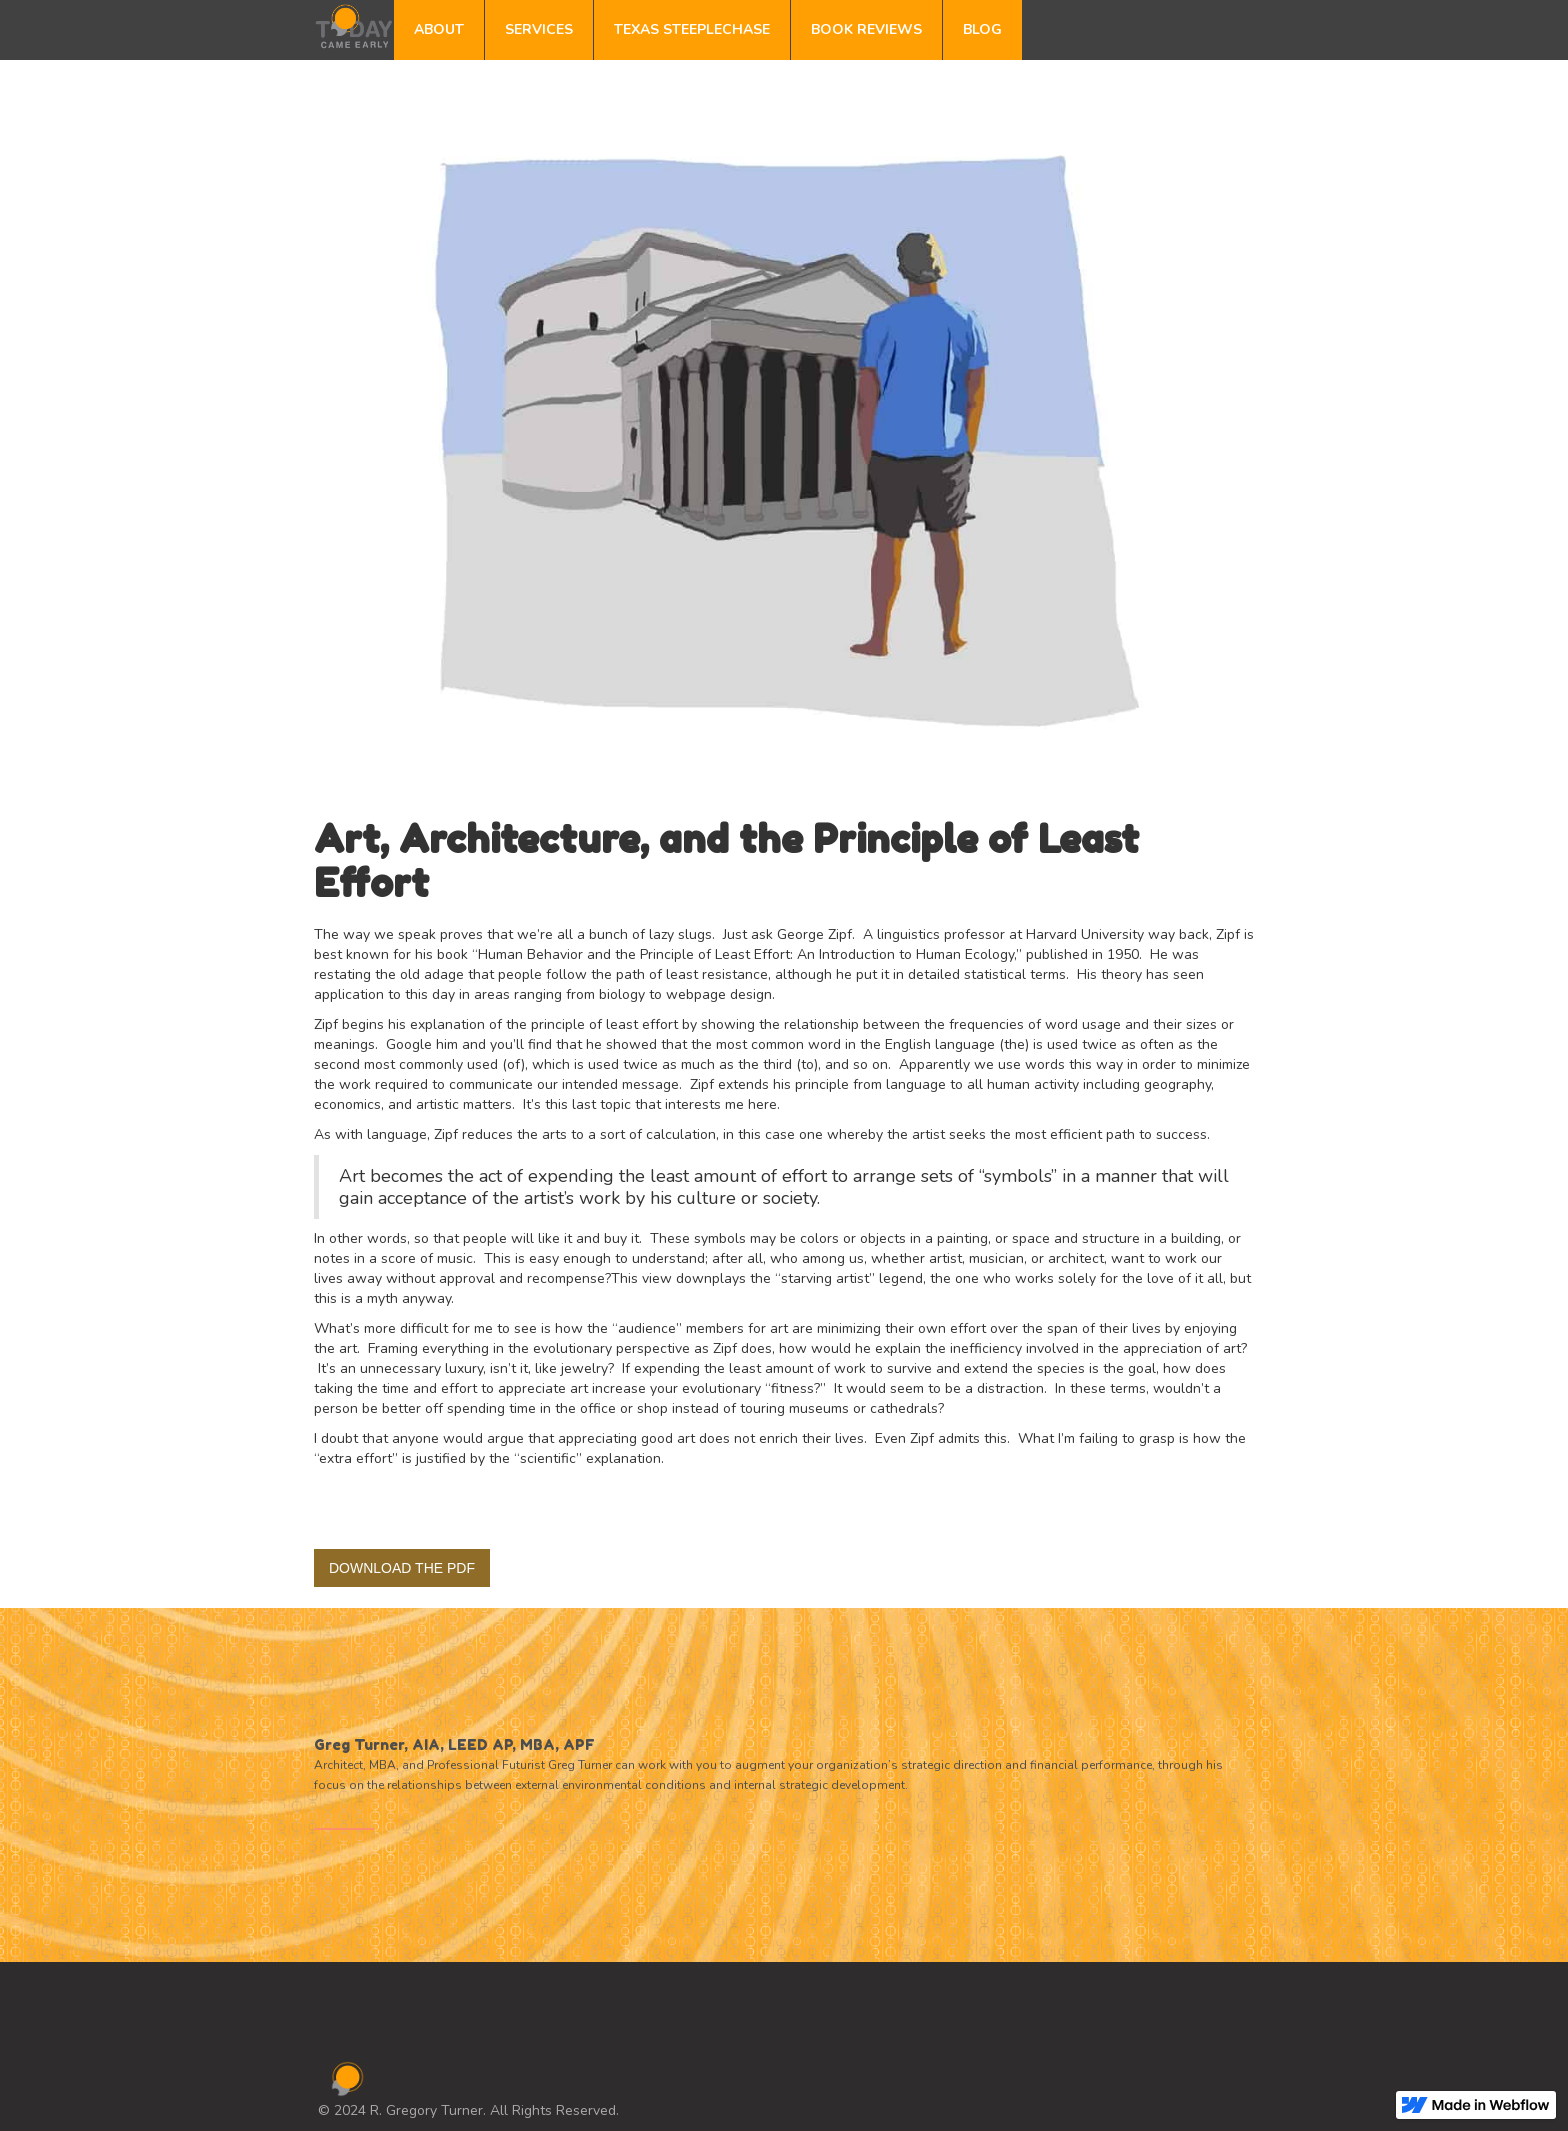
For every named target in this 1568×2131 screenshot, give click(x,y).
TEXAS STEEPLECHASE (692, 29)
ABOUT (439, 29)
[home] (354, 25)
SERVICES (539, 29)
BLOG (982, 29)
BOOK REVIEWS (866, 29)
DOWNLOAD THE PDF (402, 1568)
